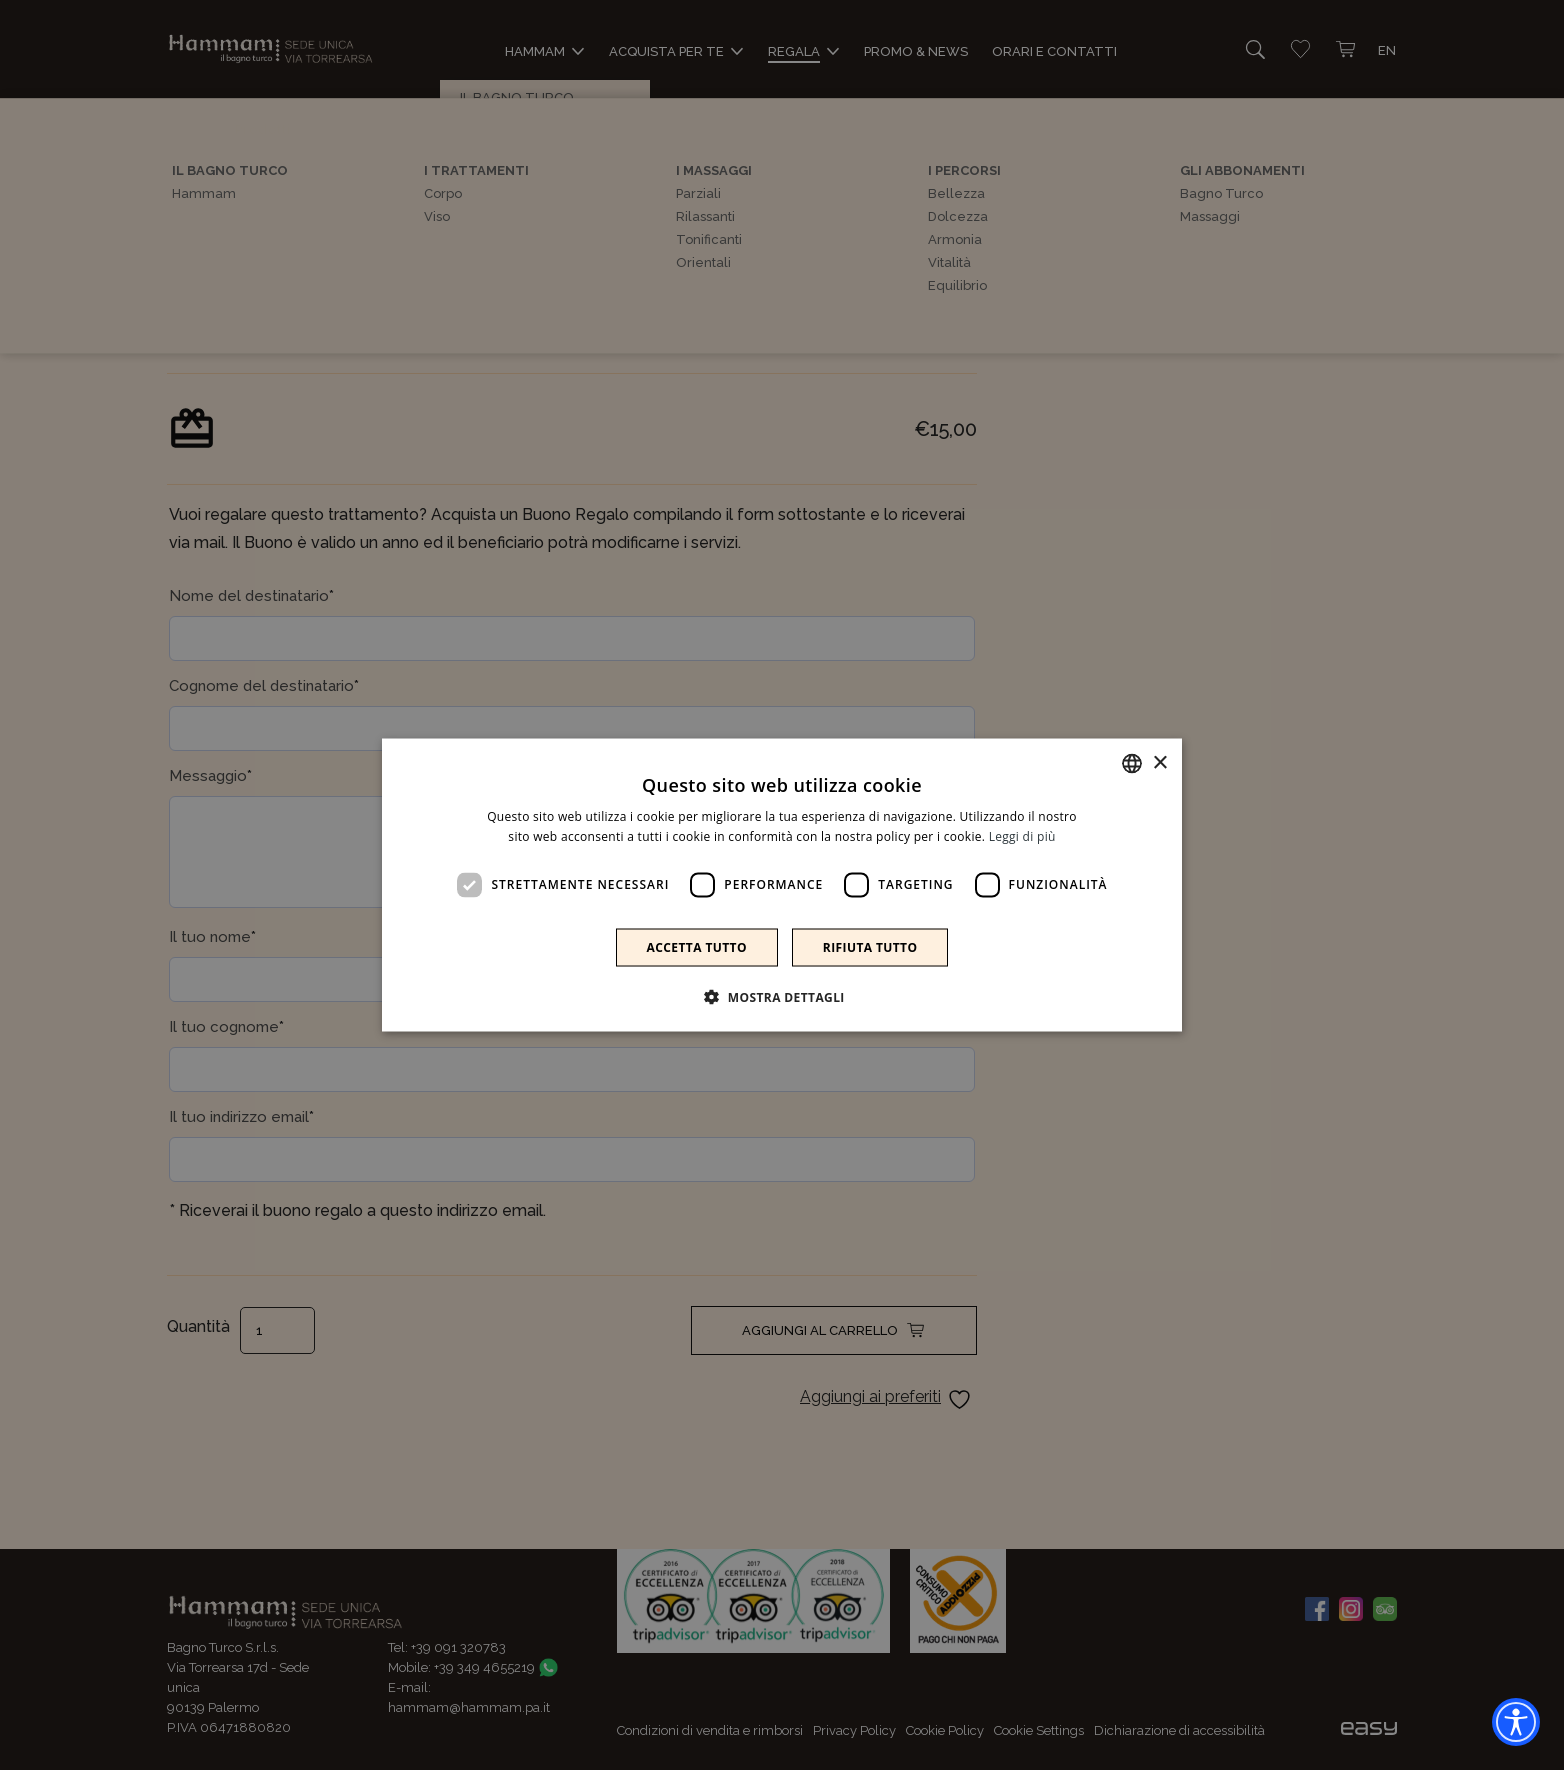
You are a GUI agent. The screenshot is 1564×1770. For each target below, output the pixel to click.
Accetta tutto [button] (697, 946)
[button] (782, 996)
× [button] (1159, 762)
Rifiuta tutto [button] (870, 946)
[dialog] (782, 885)
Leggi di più (1022, 836)
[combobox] (1132, 764)
